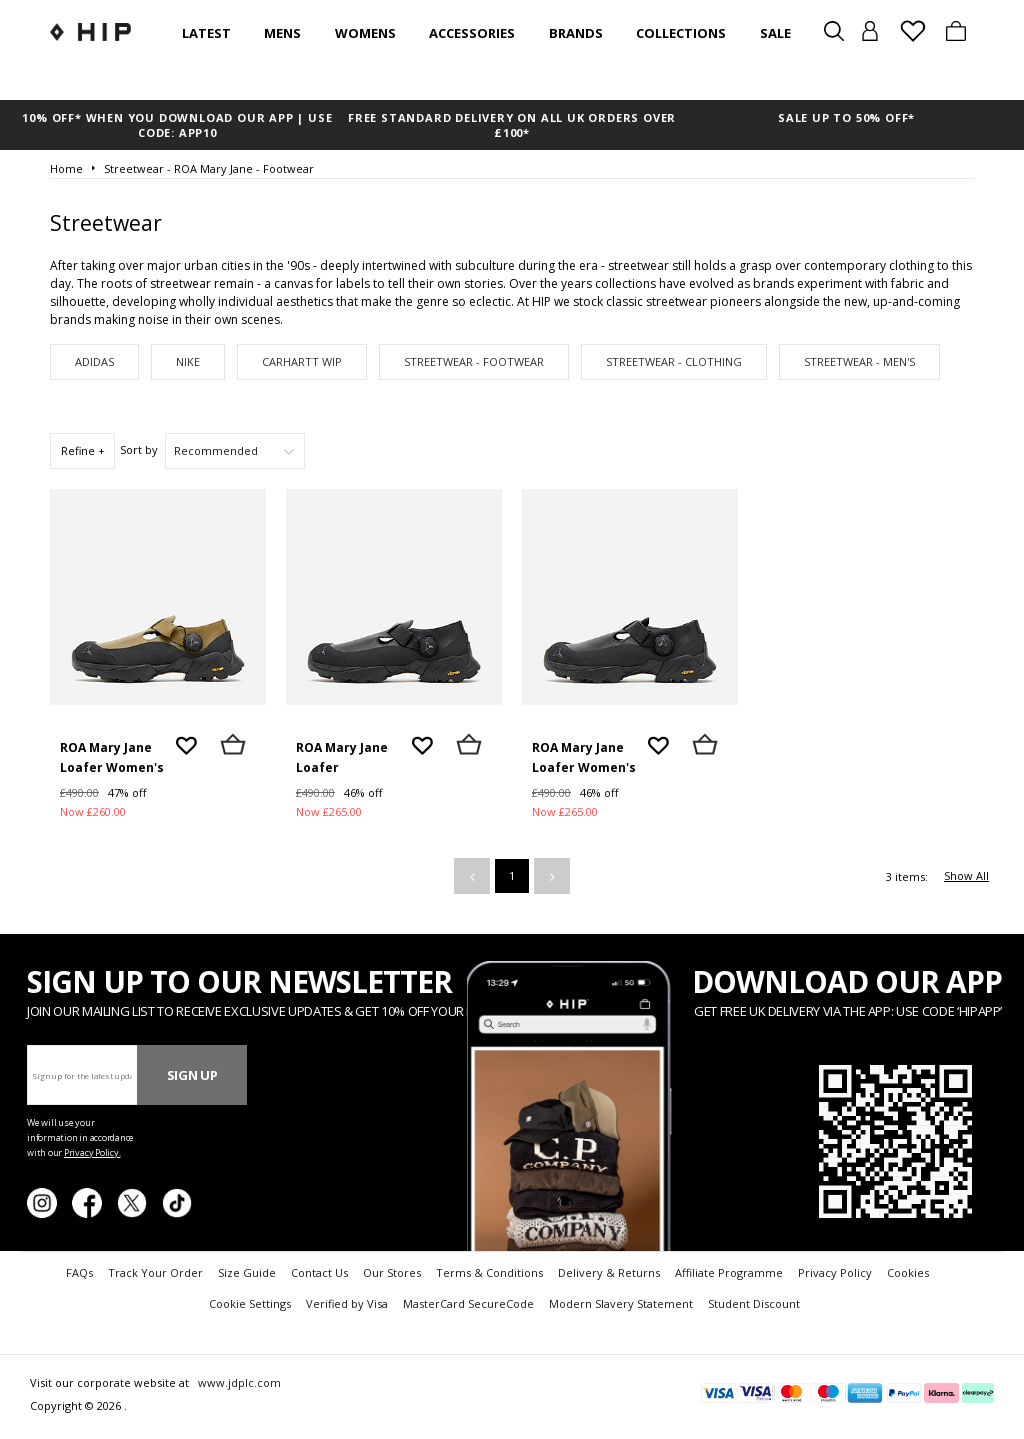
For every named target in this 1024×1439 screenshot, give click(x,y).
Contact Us (319, 1272)
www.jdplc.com (238, 1382)
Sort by (139, 449)
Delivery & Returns (609, 1272)
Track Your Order (155, 1272)
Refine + (83, 450)
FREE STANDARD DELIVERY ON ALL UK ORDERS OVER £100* (512, 125)
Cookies (908, 1272)
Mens (282, 33)
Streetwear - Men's (859, 361)
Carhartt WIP (302, 361)
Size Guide (247, 1272)
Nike (188, 361)
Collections (681, 33)
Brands (576, 33)
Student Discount (754, 1303)
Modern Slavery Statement (621, 1303)
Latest (206, 33)
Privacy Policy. (92, 1152)
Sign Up (192, 1075)
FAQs (79, 1272)
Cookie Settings (250, 1303)
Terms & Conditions (489, 1272)
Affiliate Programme (729, 1272)
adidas (94, 361)
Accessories (472, 33)
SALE (775, 33)
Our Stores (392, 1272)
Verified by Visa (347, 1303)
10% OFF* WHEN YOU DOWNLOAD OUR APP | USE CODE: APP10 (177, 125)
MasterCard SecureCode (468, 1303)
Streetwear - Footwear (474, 361)
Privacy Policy (835, 1272)
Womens (365, 33)
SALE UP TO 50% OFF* (846, 117)
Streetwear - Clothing (674, 361)
